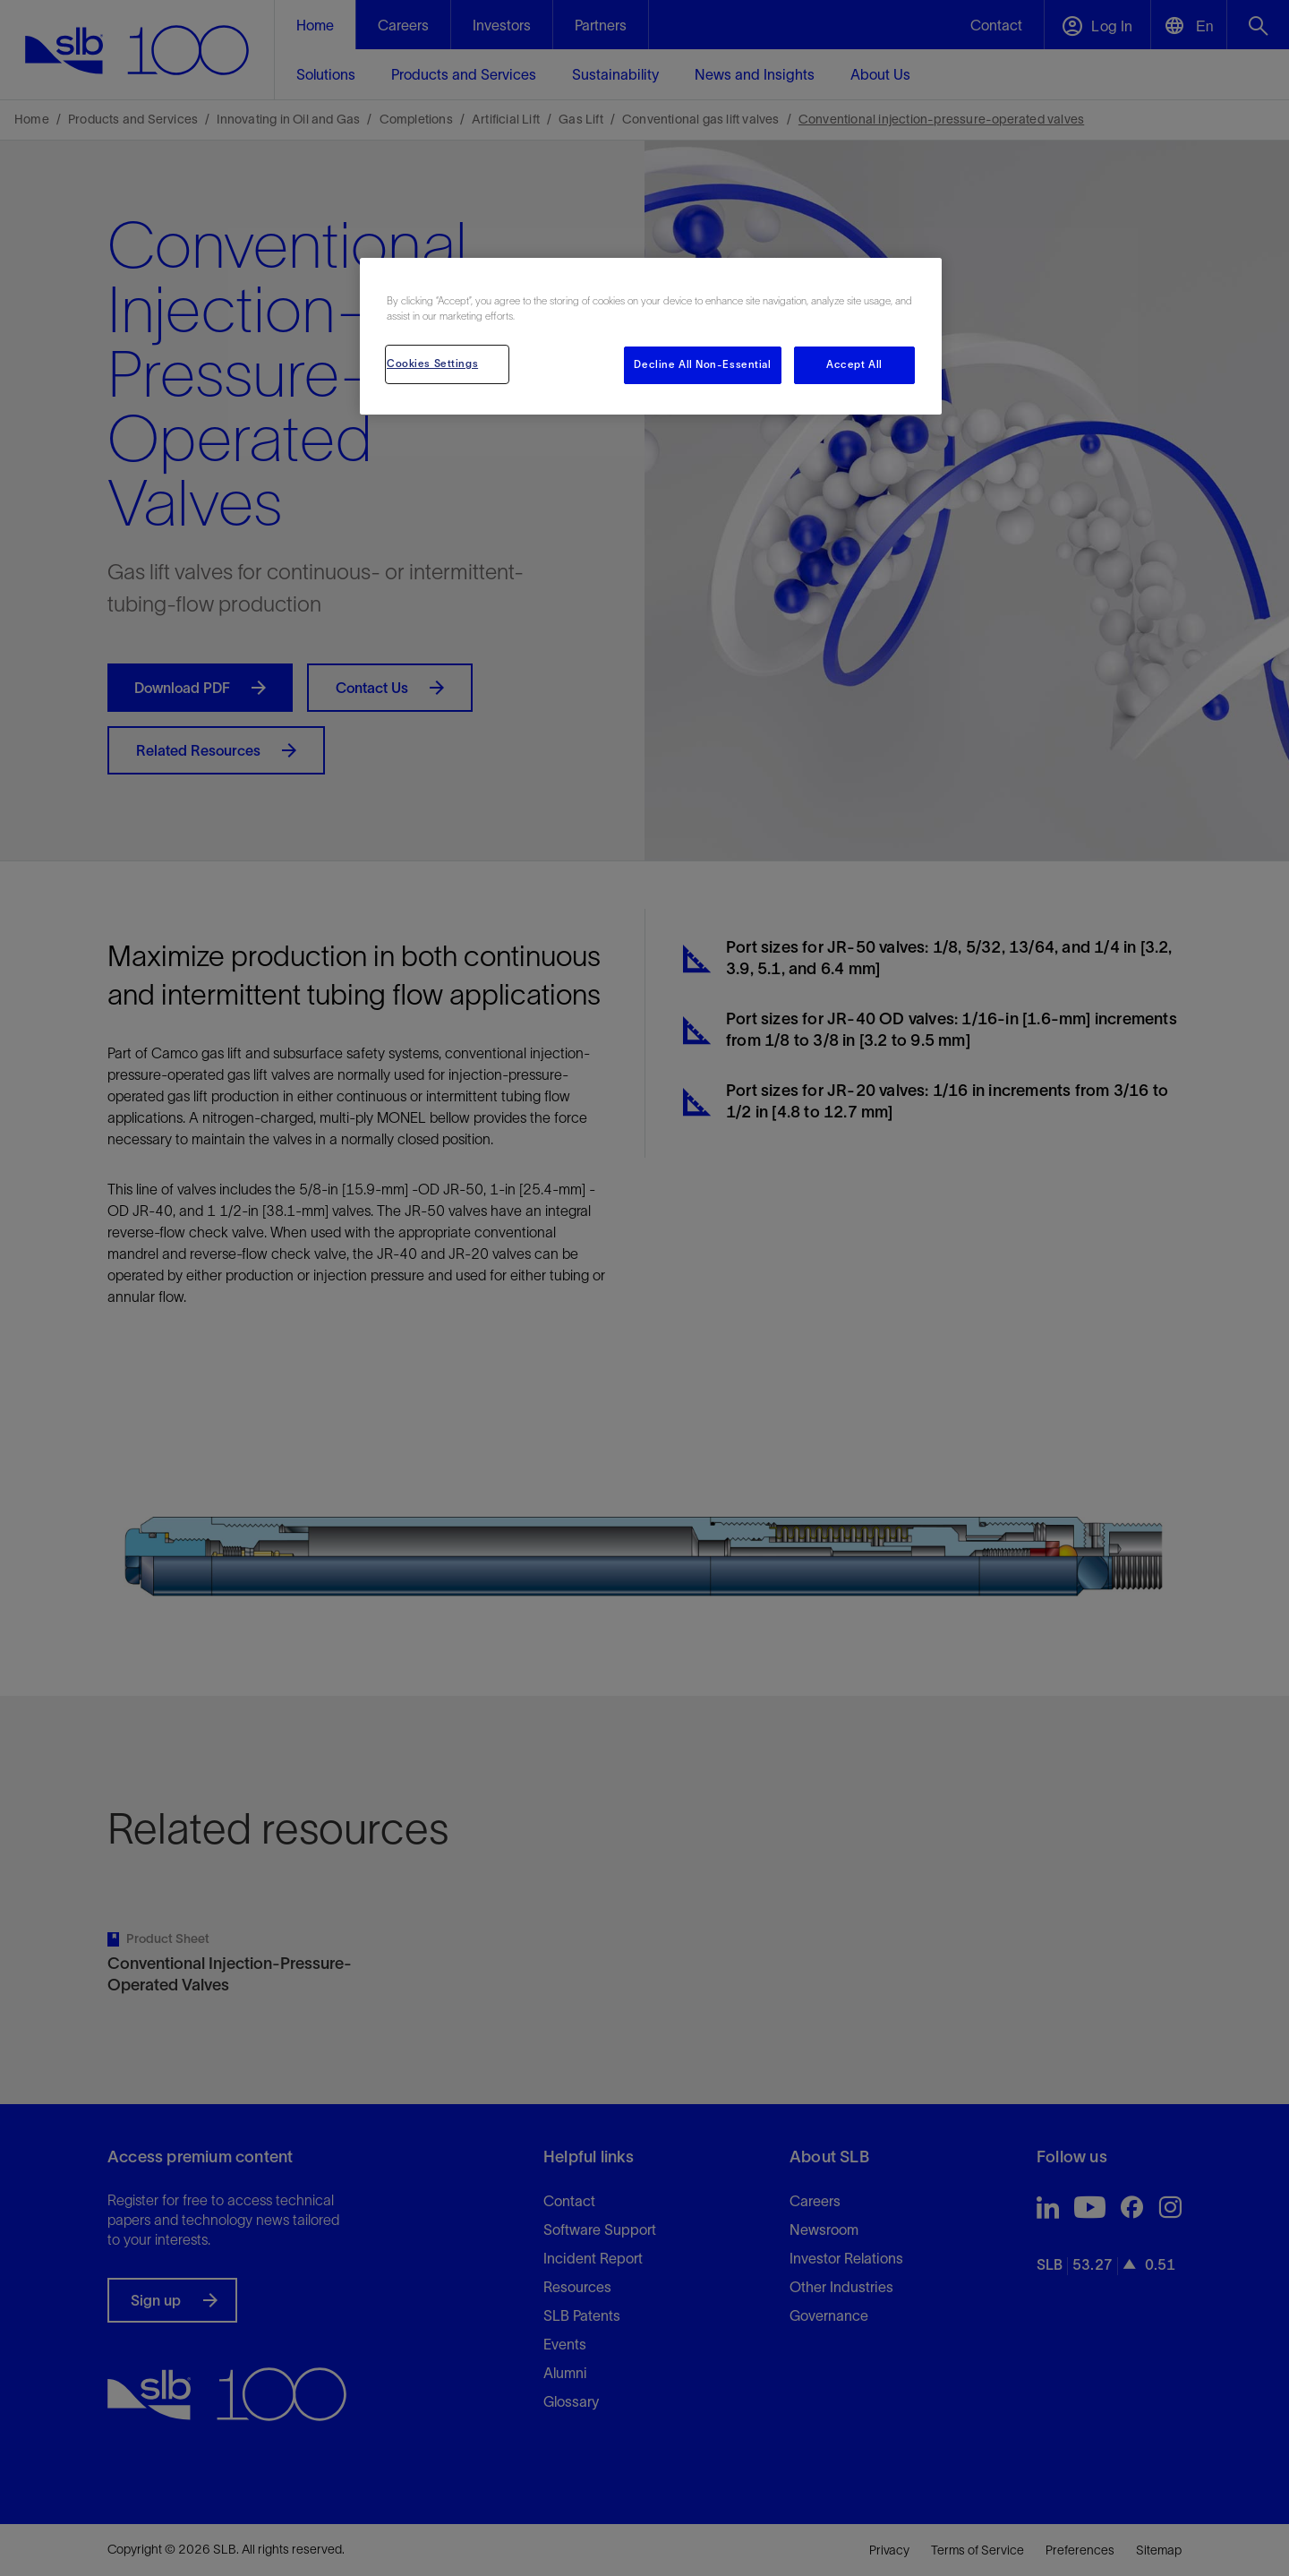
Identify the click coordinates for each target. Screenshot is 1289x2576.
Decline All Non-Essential (702, 364)
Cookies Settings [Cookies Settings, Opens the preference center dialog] (432, 363)
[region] (651, 336)
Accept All (854, 364)
